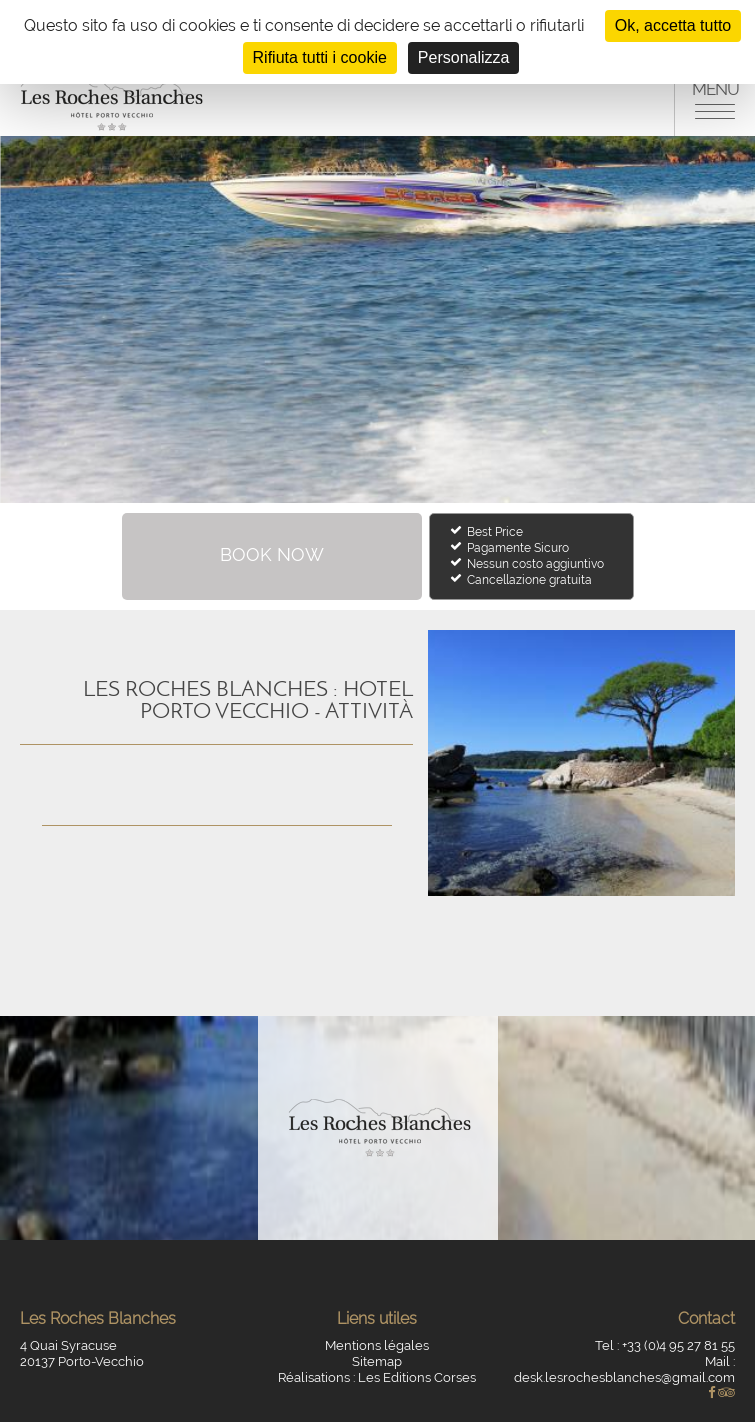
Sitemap (377, 1361)
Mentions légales (377, 1345)
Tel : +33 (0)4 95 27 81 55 (665, 1345)
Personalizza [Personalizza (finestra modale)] (464, 57)
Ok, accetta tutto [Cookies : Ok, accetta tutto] (673, 25)
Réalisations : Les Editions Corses (377, 1377)
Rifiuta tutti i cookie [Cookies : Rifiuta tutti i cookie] (320, 57)
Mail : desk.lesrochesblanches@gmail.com (624, 1369)
